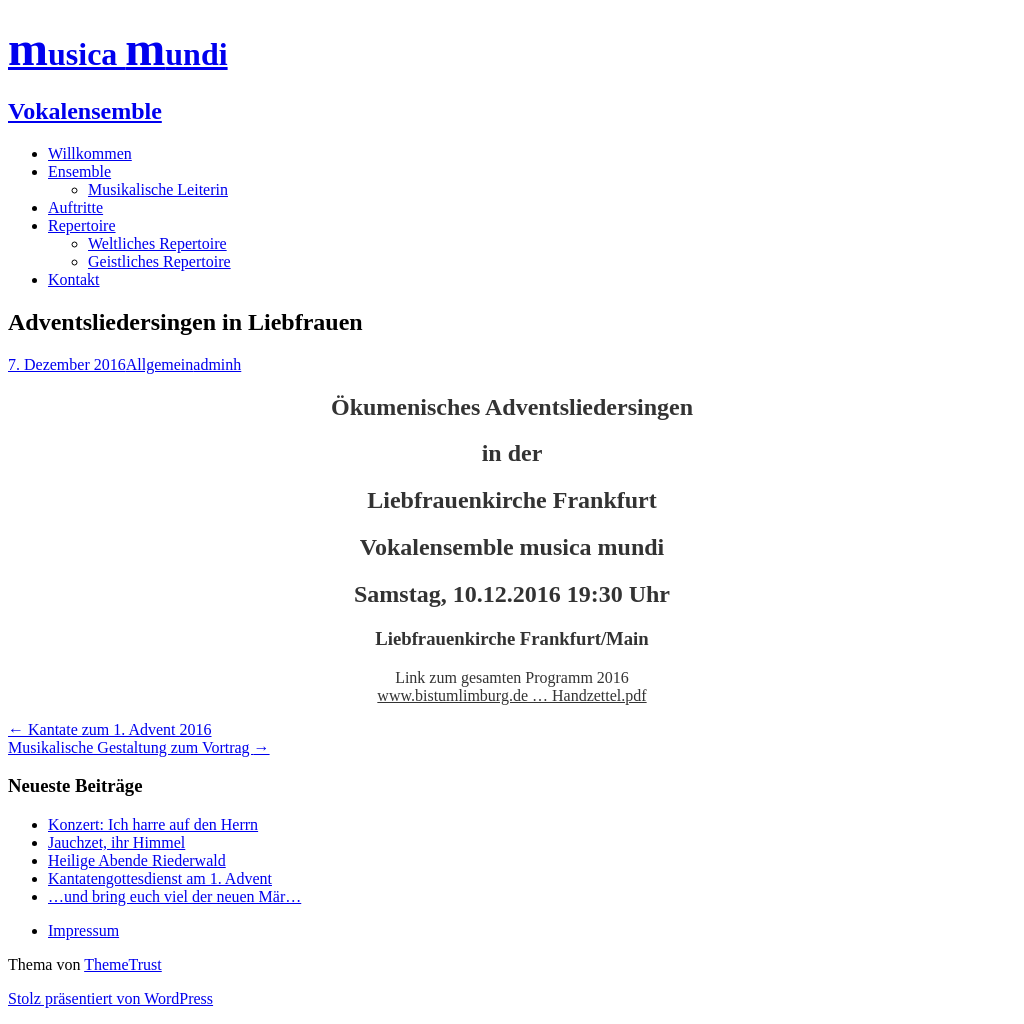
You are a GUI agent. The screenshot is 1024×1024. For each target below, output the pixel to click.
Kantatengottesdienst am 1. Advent (160, 878)
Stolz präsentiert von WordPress (110, 998)
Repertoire (82, 225)
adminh (217, 364)
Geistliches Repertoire (159, 261)
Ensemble (79, 171)
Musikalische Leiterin (158, 189)
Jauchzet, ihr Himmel (116, 842)
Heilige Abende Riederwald (137, 860)
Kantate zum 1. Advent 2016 (110, 729)
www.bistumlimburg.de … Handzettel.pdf (511, 695)
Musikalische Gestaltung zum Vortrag (139, 747)
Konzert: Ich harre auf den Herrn (153, 824)
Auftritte (75, 207)
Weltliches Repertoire (157, 243)
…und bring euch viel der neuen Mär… (174, 896)
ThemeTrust (123, 964)
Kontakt (74, 279)
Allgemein (160, 364)
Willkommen (90, 153)
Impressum (83, 930)
